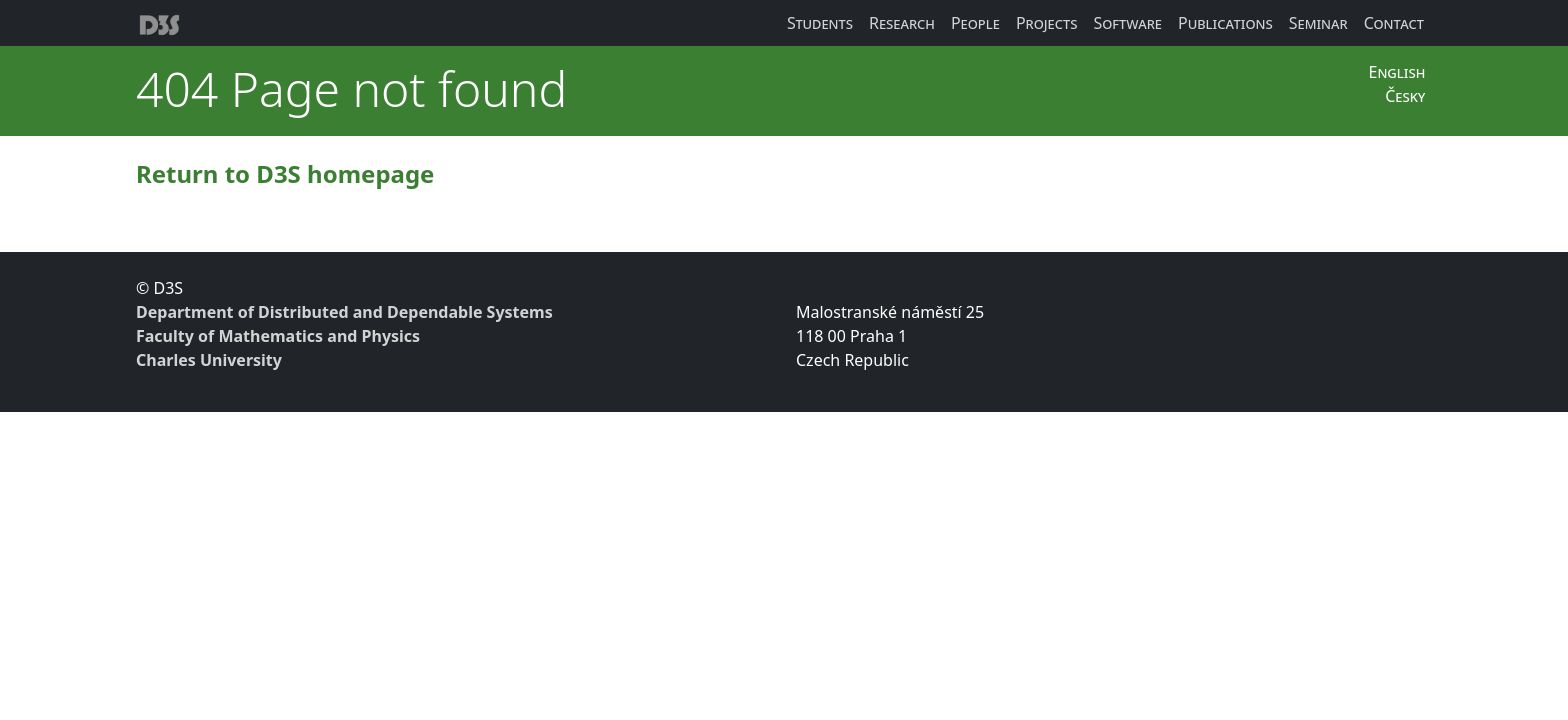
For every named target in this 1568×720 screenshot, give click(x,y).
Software (1127, 23)
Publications (1225, 23)
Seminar (1318, 23)
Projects (1047, 23)
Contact (1394, 23)
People (975, 23)
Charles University (209, 360)
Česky (1405, 96)
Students (820, 23)
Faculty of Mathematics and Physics (278, 336)
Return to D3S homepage (285, 173)
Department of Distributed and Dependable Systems (344, 312)
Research (902, 23)
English (1396, 72)
